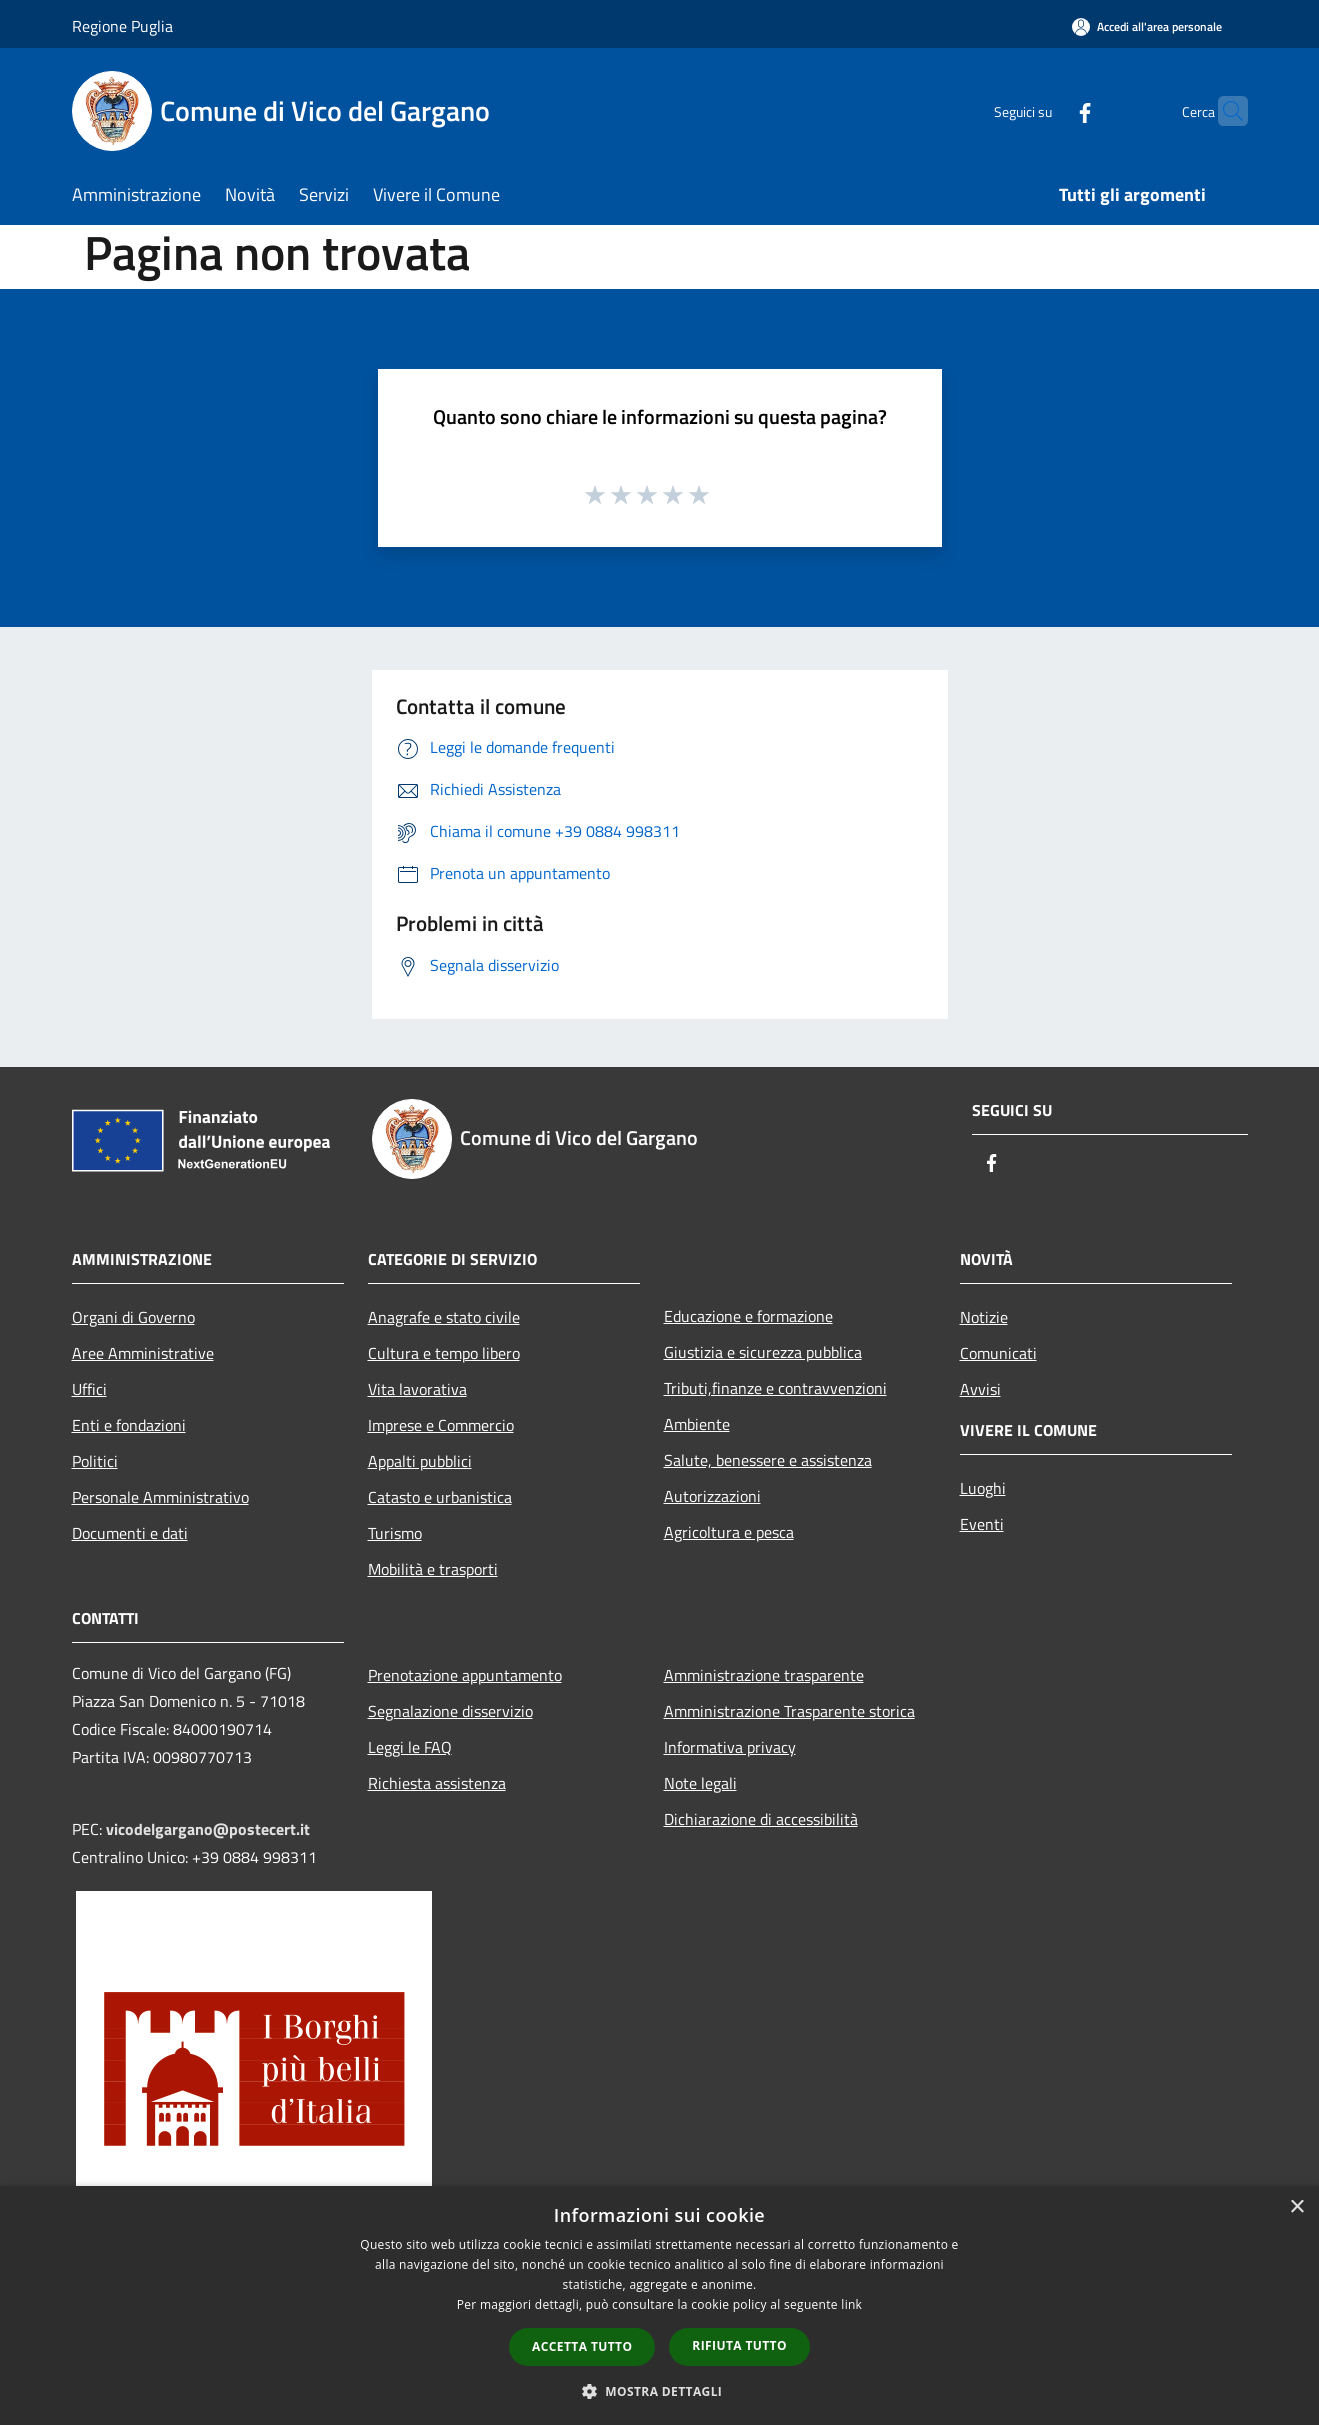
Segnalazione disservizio (450, 1711)
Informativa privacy (730, 1747)
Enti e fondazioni (129, 1425)
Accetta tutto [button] (582, 2346)
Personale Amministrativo (160, 1497)
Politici (95, 1461)
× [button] (1296, 2207)
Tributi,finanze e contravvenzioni (775, 1388)
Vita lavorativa (417, 1389)
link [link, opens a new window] (851, 2304)
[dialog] (659, 2305)
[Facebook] (1046, 110)
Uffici (89, 1389)
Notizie (984, 1317)
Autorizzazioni (712, 1496)
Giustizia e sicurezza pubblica (763, 1352)
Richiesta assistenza (437, 1783)
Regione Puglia (122, 26)
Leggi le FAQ (410, 1747)
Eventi (982, 1524)
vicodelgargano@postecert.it (208, 1829)
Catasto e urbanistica (440, 1497)
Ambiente (697, 1424)
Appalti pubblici (420, 1461)
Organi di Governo (133, 1317)
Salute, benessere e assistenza (768, 1460)
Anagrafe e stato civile (444, 1317)
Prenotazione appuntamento (465, 1675)
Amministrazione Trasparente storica (789, 1711)
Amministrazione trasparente (764, 1675)
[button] (660, 2391)
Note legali (700, 1783)
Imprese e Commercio (441, 1425)
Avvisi (980, 1389)
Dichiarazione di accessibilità (761, 1819)
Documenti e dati (130, 1533)
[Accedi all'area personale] (1147, 26)
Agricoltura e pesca (729, 1532)
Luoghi (983, 1488)
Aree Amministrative (143, 1353)
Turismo (395, 1533)
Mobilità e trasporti (433, 1569)
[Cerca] (1224, 111)
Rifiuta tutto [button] (739, 2345)
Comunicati (998, 1353)
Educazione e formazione (748, 1316)
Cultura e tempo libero (444, 1353)
